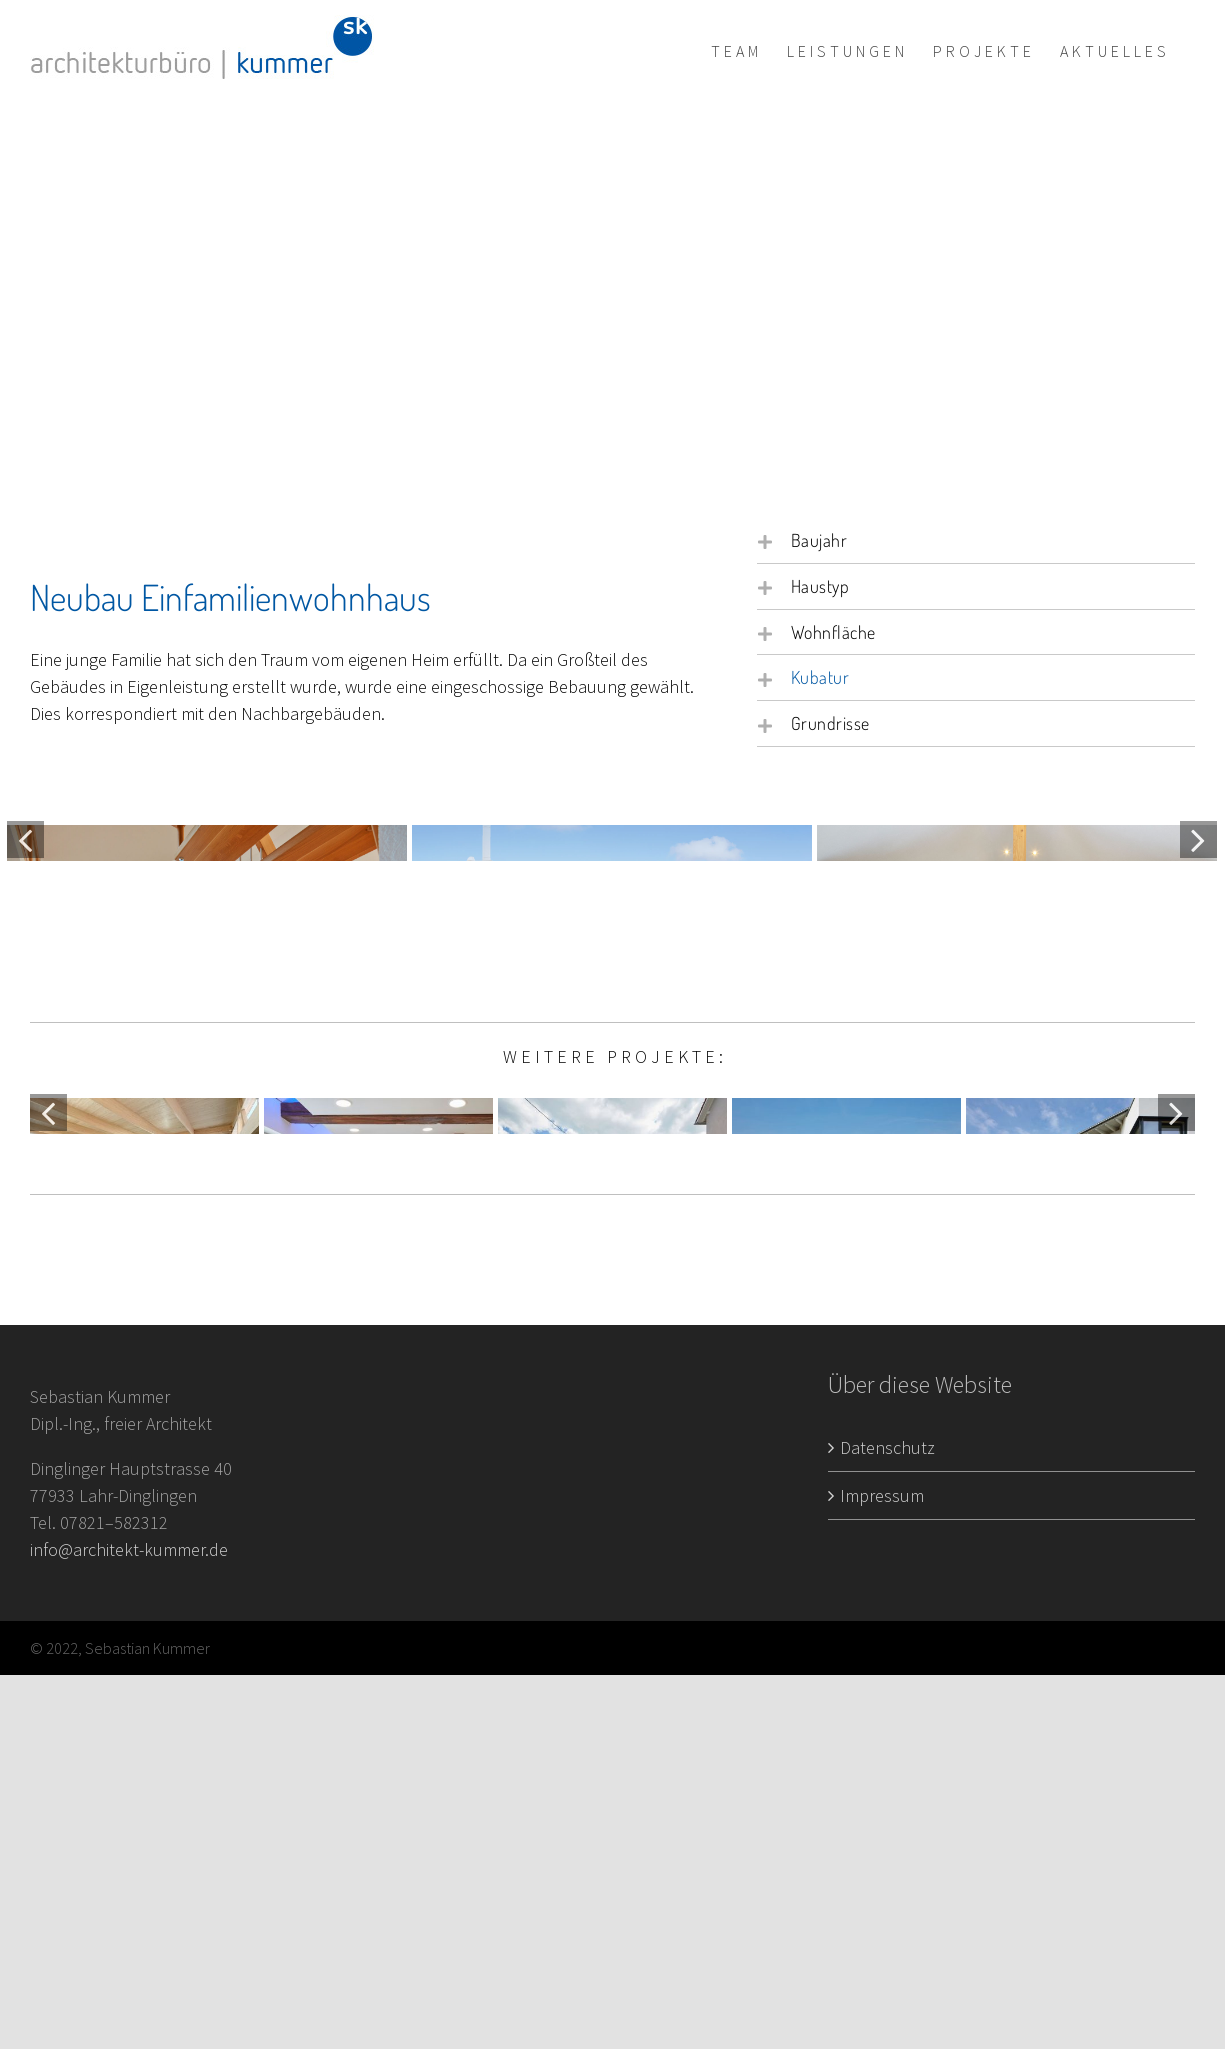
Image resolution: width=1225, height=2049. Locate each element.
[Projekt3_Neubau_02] (1017, 958)
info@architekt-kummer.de (129, 1923)
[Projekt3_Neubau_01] (207, 958)
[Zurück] (25, 960)
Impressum (882, 1868)
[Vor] (1198, 960)
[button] (976, 540)
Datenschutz (887, 1820)
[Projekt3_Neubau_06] (612, 958)
